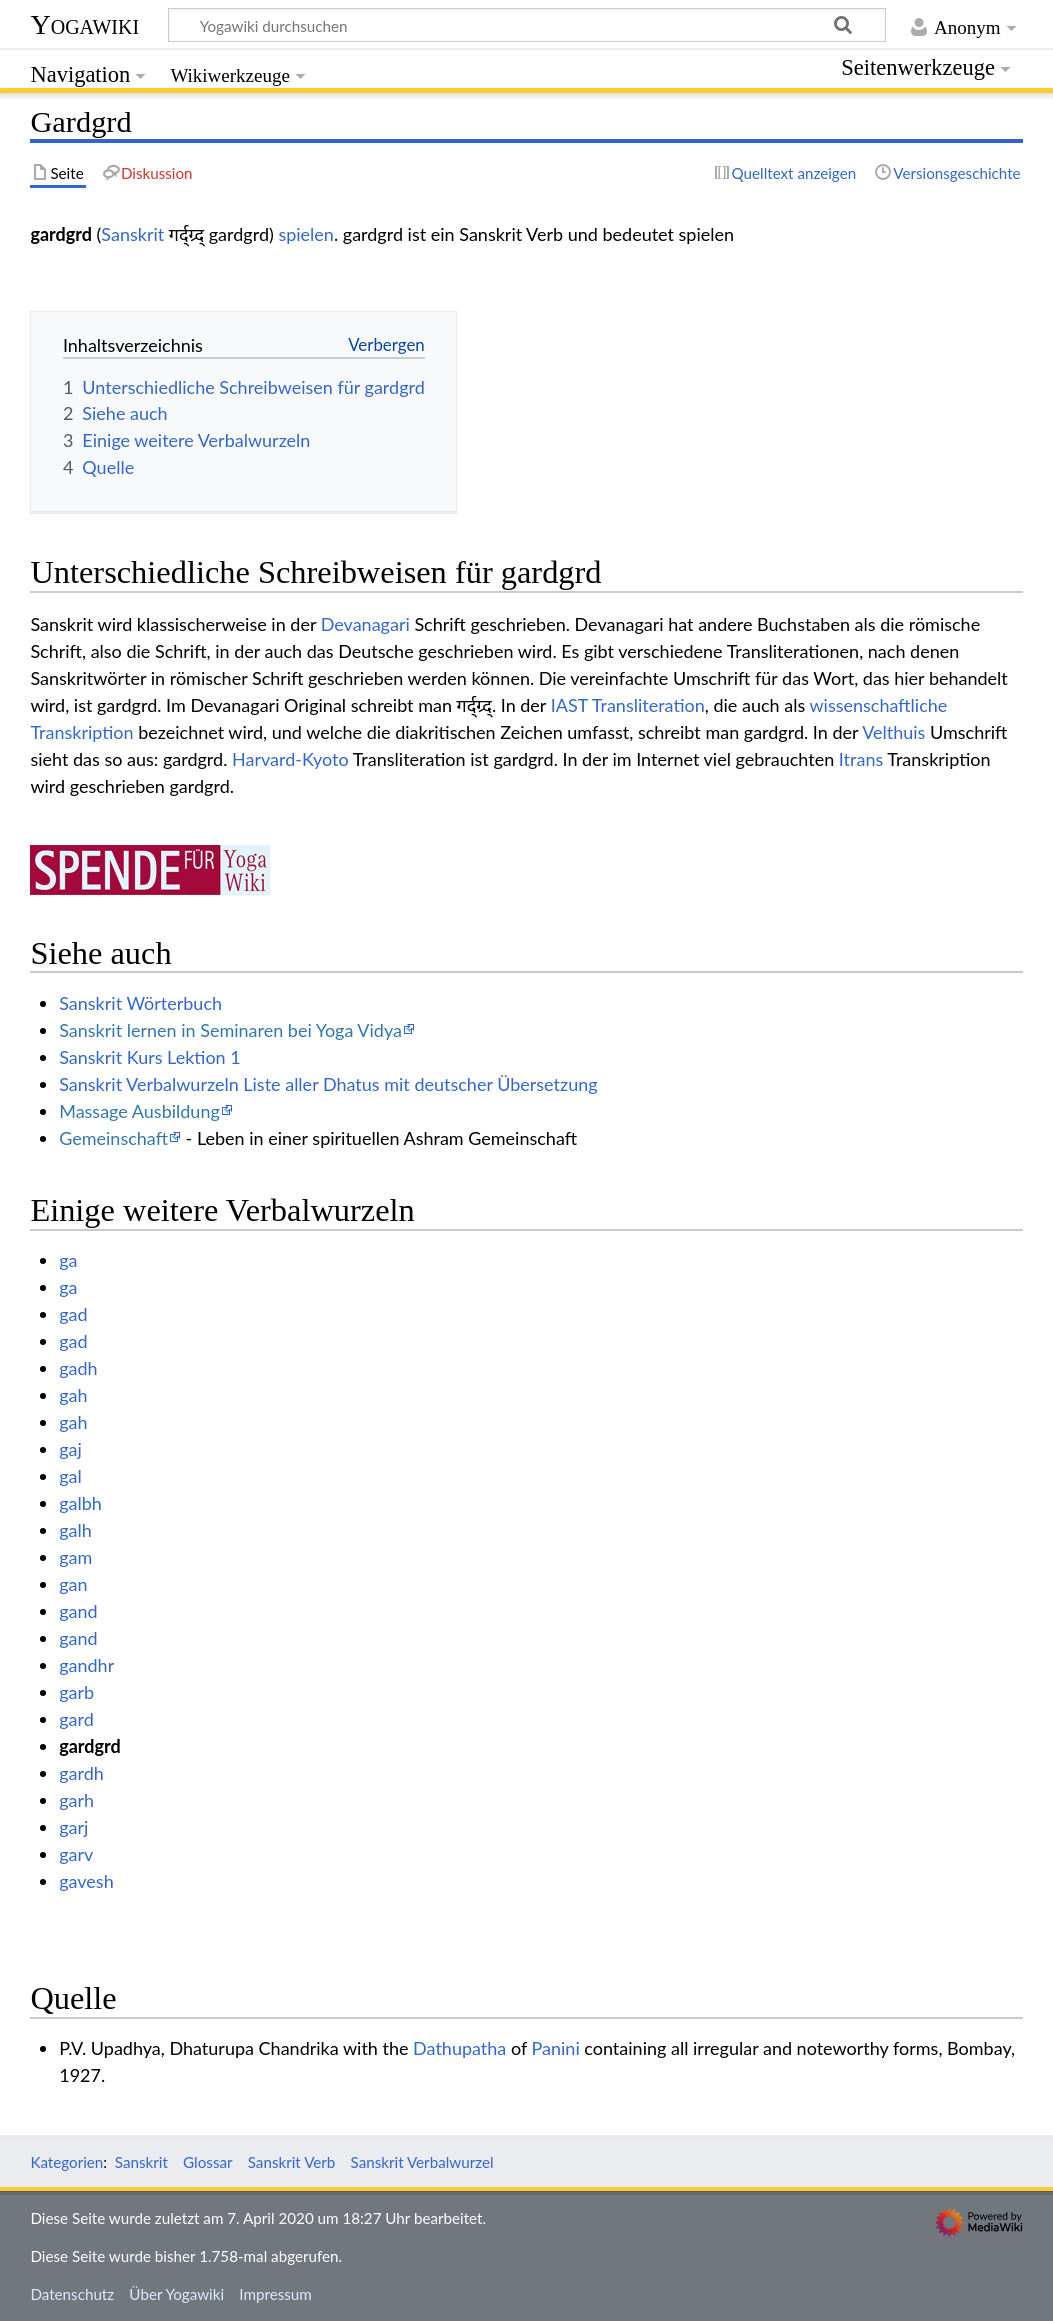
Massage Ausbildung (139, 1111)
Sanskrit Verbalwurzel (422, 2162)
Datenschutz (72, 2294)
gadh (78, 1368)
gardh (81, 1773)
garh (76, 1800)
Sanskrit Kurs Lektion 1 (150, 1057)
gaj (70, 1449)
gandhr (86, 1665)
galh (75, 1530)
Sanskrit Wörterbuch (140, 1003)
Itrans (861, 759)
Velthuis (893, 732)
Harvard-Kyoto (290, 759)
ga (68, 1260)
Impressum (275, 2294)
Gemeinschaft (113, 1138)
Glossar (207, 2162)
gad (73, 1314)
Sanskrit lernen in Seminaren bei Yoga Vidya (230, 1030)
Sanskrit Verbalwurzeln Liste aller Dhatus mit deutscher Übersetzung (328, 1084)
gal (70, 1476)
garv (76, 1854)
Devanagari (365, 624)
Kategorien (66, 2162)
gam (75, 1557)
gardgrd (90, 1746)
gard (76, 1719)
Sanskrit (132, 234)
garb (76, 1692)
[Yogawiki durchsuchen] (527, 25)
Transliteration (648, 705)
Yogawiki (84, 24)
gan (73, 1584)
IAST (569, 705)
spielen (306, 234)
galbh (80, 1503)
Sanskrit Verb (292, 2162)
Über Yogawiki (176, 2294)
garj (73, 1827)
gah (73, 1395)
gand (78, 1611)
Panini (556, 2048)
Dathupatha (459, 2048)
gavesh (86, 1881)
